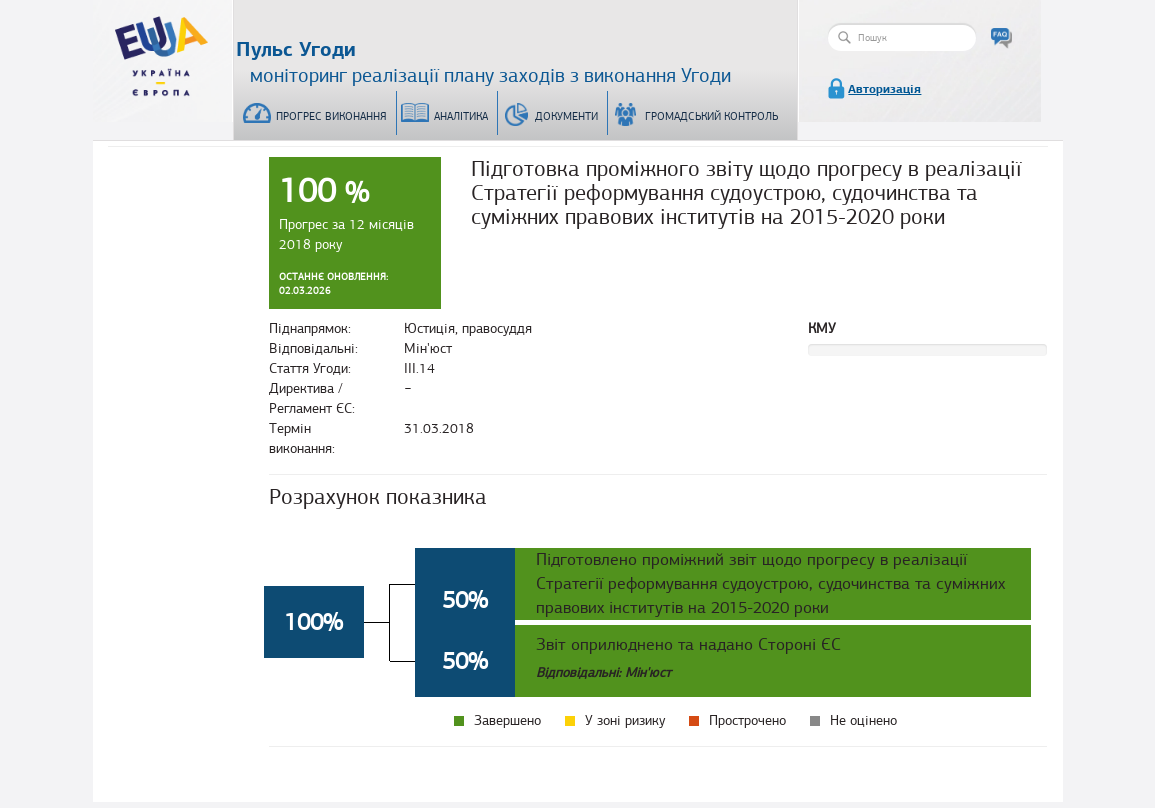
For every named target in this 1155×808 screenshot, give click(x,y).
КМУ (822, 328)
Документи (566, 116)
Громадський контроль (711, 116)
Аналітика (461, 116)
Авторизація (884, 89)
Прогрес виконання (331, 116)
